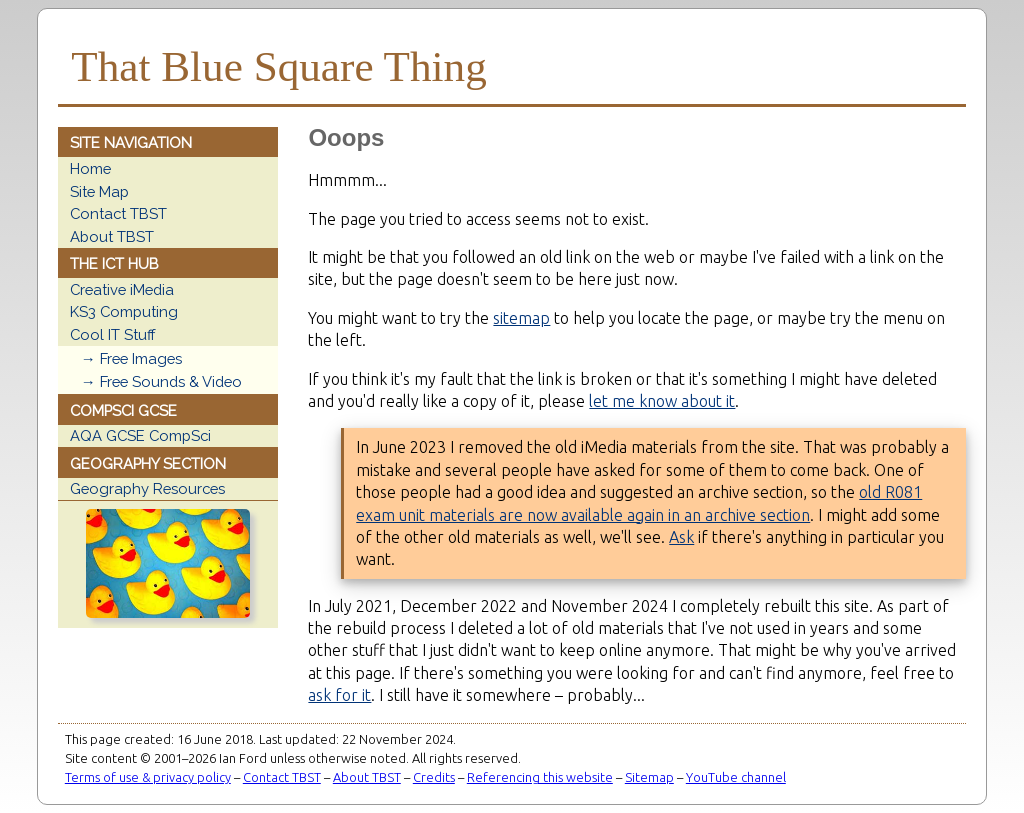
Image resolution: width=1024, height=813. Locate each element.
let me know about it (662, 401)
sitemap (521, 318)
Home (90, 168)
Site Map (99, 191)
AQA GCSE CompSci (140, 435)
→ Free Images (131, 358)
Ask (681, 537)
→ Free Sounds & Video (161, 381)
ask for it (339, 695)
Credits (434, 777)
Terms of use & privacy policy (148, 777)
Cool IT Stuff (113, 334)
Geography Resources (147, 488)
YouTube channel (736, 777)
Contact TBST (118, 213)
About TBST (112, 236)
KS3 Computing (124, 311)
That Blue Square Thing (278, 66)
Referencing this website (540, 777)
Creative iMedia (122, 289)
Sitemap (649, 777)
